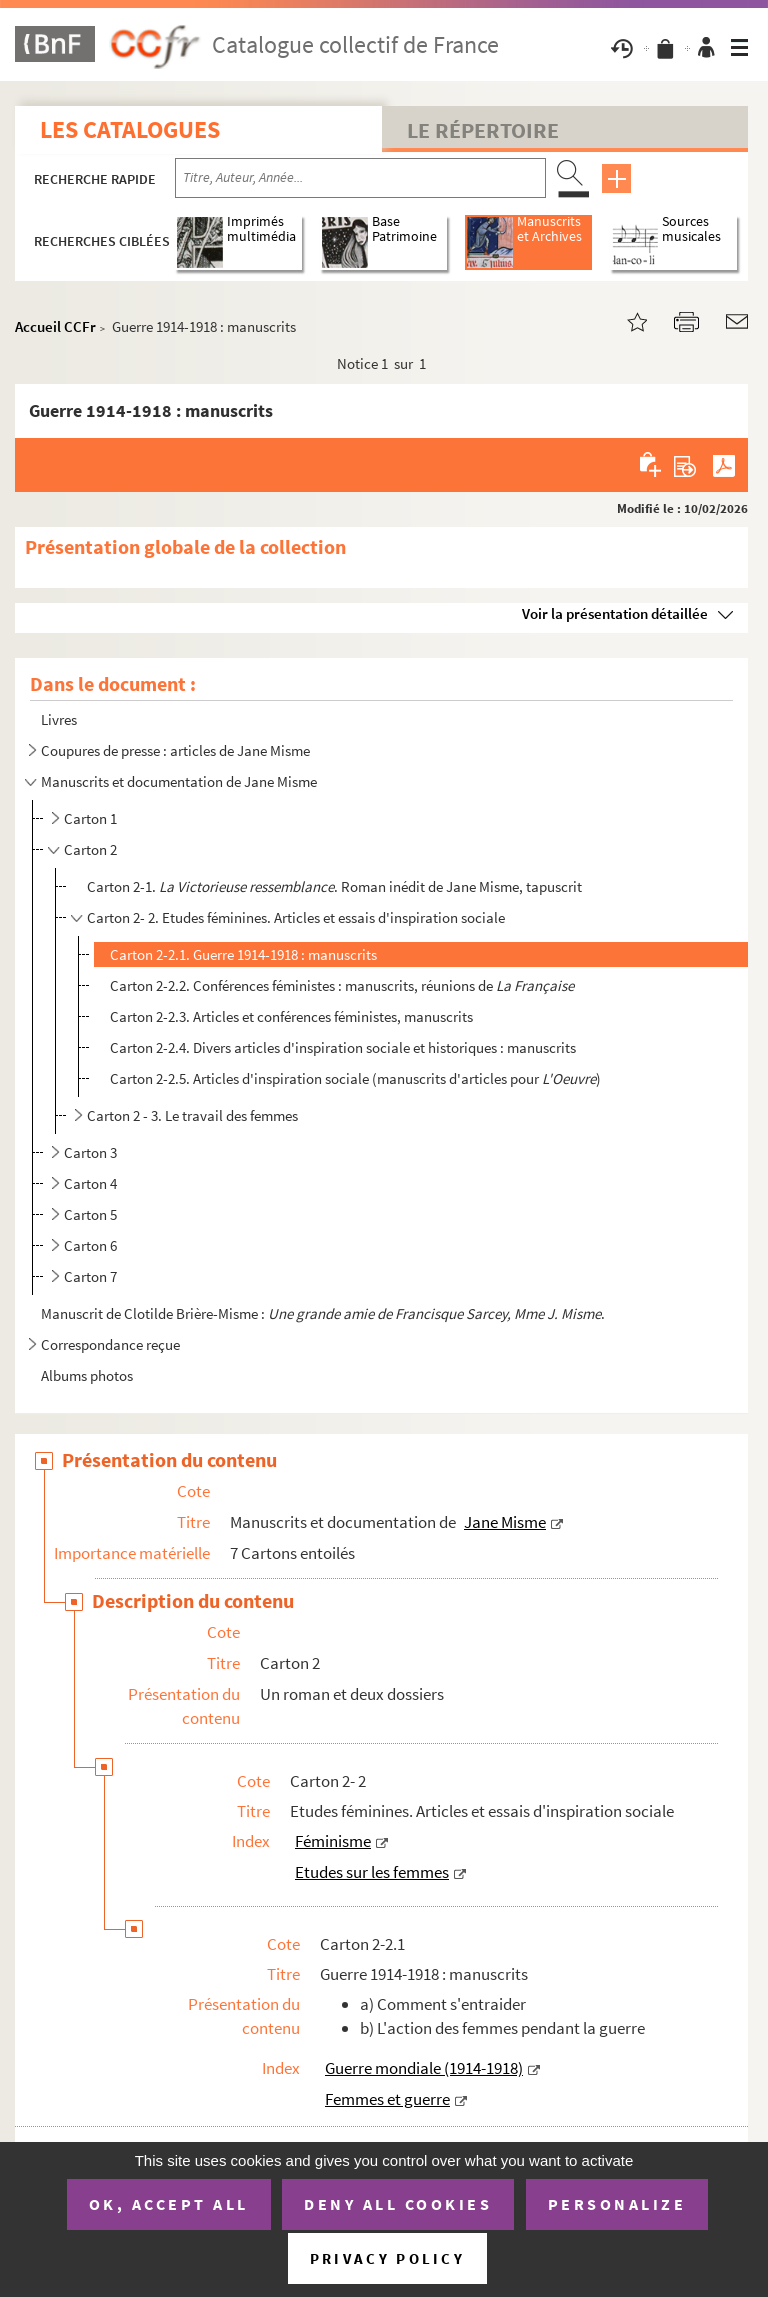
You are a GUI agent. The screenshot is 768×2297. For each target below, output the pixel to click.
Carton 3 (90, 1152)
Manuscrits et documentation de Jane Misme (179, 781)
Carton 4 (90, 1183)
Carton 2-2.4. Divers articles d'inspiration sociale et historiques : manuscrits (343, 1047)
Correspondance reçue (110, 1344)
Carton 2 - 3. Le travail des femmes (192, 1115)
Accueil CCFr (55, 326)
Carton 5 (90, 1214)
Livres (59, 719)
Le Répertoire (483, 130)
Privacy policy (387, 2258)
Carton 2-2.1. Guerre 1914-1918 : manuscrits (243, 954)
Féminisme (333, 1841)
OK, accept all (169, 2204)
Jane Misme (505, 1522)
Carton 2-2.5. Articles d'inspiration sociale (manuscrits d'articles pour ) (355, 1078)
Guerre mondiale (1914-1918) (424, 2068)
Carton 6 (90, 1245)
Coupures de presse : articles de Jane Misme (175, 750)
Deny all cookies (398, 2204)
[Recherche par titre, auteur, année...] (360, 178)
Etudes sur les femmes (372, 1872)
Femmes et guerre (387, 2099)
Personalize (617, 2204)
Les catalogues (130, 129)
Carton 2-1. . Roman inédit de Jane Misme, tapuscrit (334, 886)
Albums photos (87, 1375)
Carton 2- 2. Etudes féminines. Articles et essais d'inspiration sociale (296, 917)
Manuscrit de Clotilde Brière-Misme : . (324, 1313)
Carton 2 (90, 849)
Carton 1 (90, 818)
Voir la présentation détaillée (615, 613)
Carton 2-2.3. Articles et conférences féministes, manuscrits (291, 1016)
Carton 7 (90, 1276)
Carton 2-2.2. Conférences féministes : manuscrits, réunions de (342, 985)
